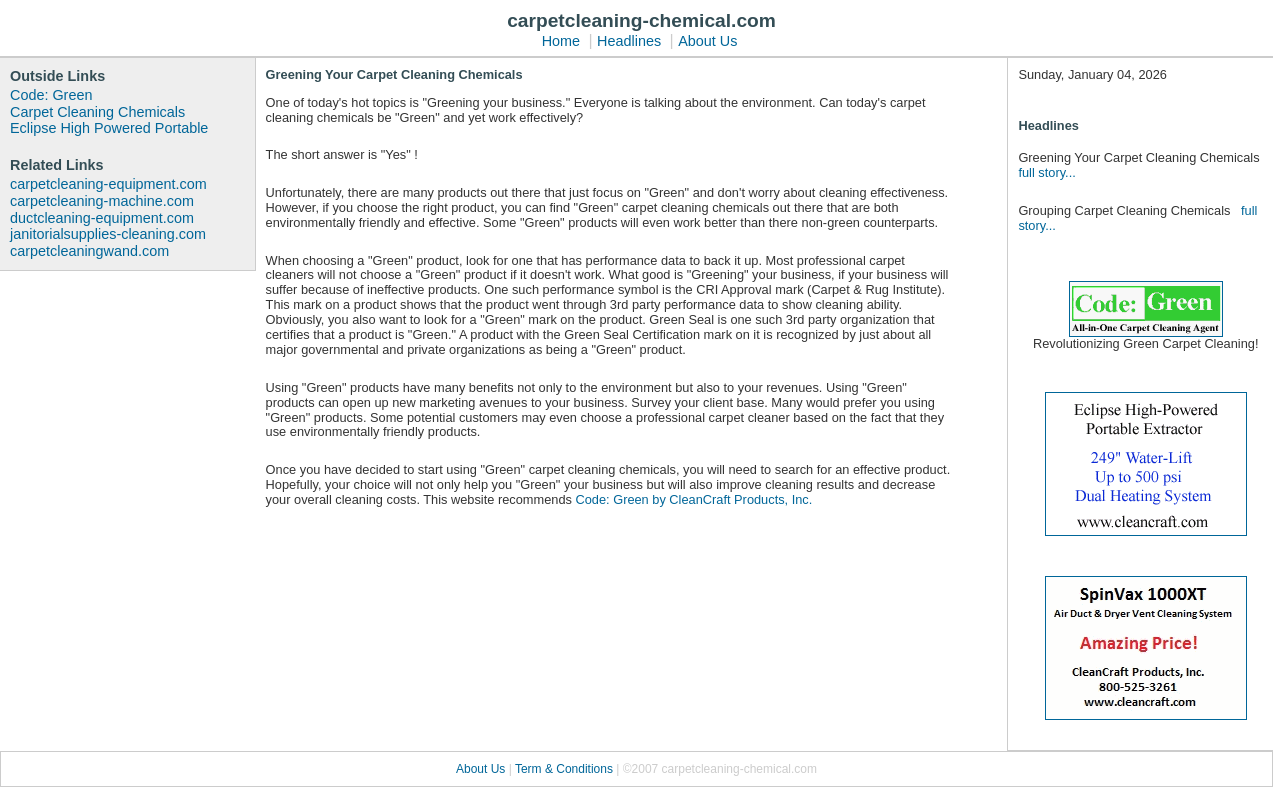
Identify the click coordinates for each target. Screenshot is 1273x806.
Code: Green (51, 95)
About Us (707, 41)
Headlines (629, 41)
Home (561, 41)
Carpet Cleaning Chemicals (97, 112)
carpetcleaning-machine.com (102, 201)
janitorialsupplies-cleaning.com (108, 234)
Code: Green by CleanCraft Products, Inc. (693, 499)
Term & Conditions (565, 769)
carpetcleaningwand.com (89, 251)
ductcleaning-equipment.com (102, 218)
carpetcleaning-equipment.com (108, 184)
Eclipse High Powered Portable (109, 128)
